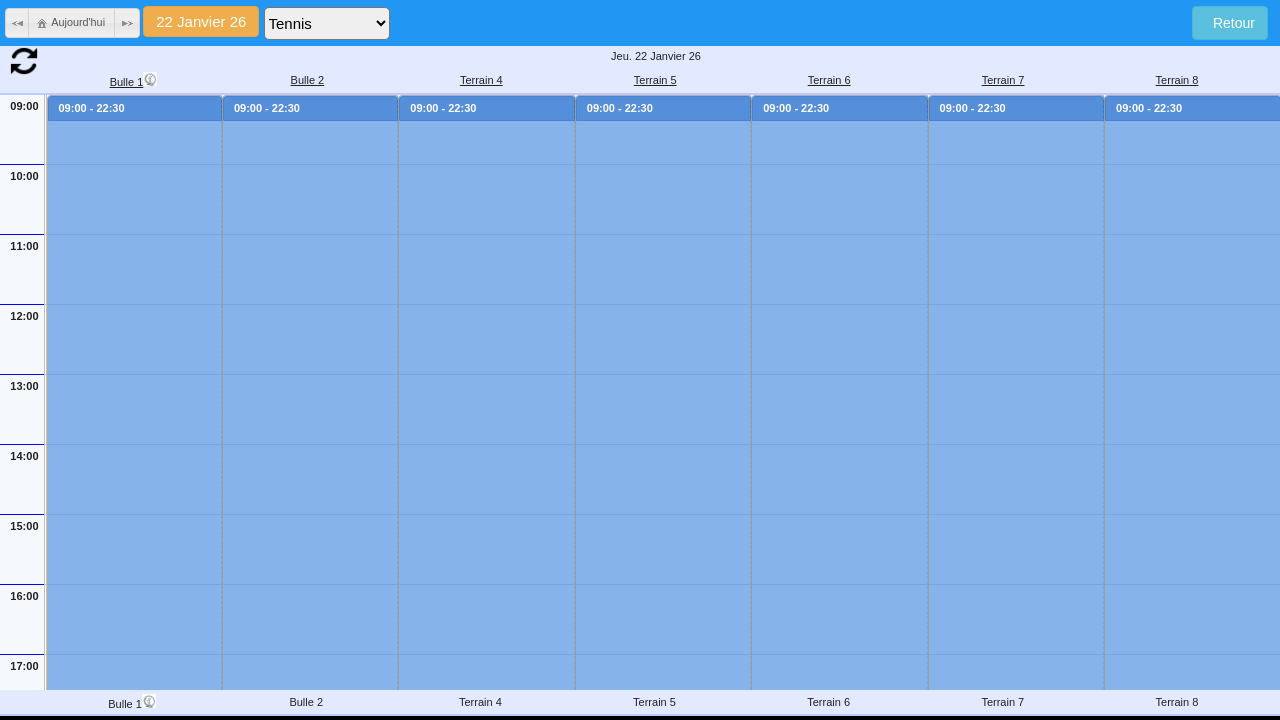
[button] (18, 23)
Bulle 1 (134, 80)
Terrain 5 (655, 80)
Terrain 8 (1177, 80)
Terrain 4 (481, 80)
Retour (1230, 23)
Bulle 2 (308, 80)
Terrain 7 (1003, 80)
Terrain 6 (829, 80)
